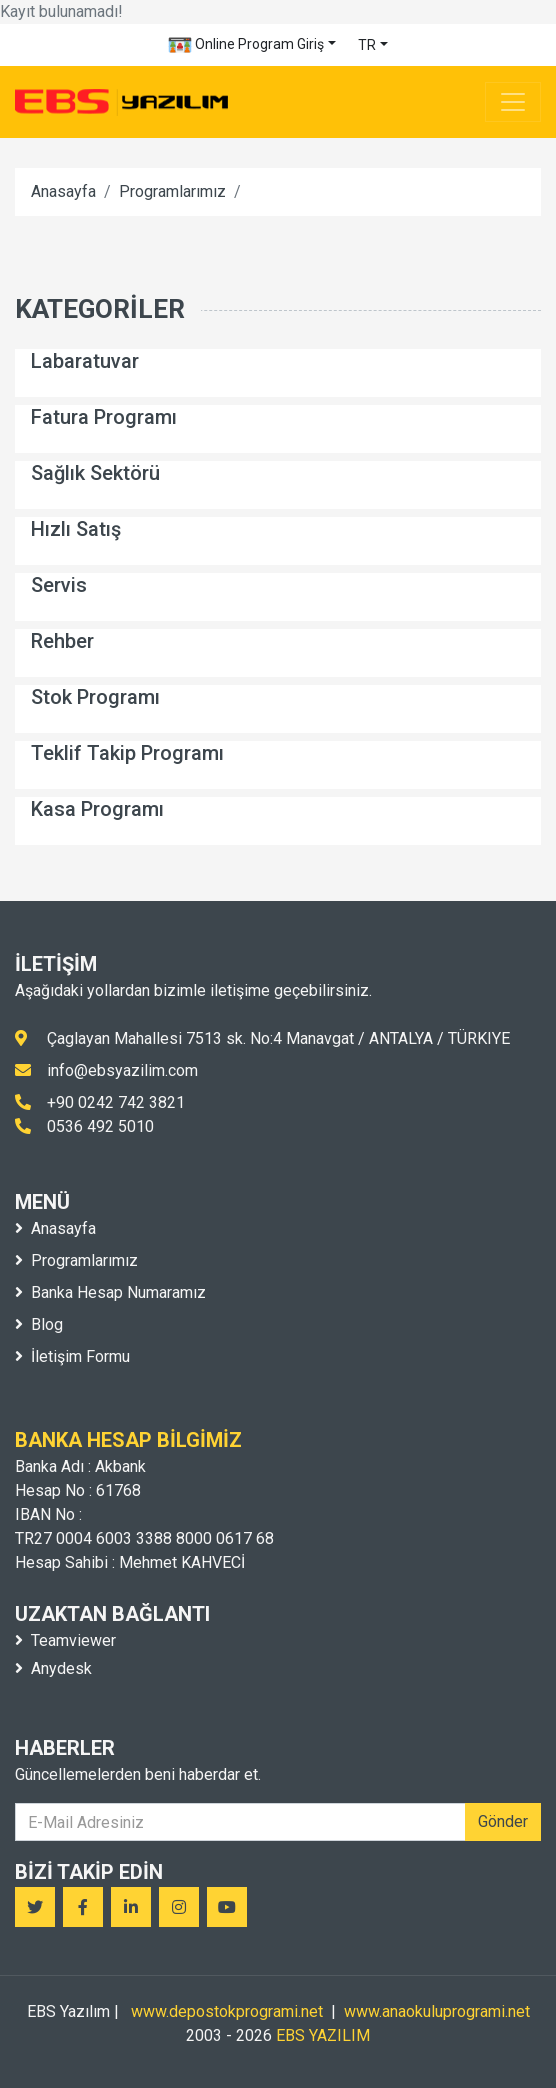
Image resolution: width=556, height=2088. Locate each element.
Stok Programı (95, 697)
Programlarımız (172, 191)
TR (367, 45)
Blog (39, 1324)
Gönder (503, 1821)
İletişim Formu (72, 1356)
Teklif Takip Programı (127, 753)
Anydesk (53, 1668)
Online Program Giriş (246, 45)
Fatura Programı (104, 417)
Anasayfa (63, 191)
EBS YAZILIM (323, 2035)
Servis (59, 585)
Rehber (62, 641)
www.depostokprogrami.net (227, 2011)
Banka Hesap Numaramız (110, 1292)
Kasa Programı (97, 809)
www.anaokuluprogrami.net (437, 2011)
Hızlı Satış (76, 529)
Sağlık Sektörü (95, 473)
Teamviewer (65, 1640)
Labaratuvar (85, 361)
